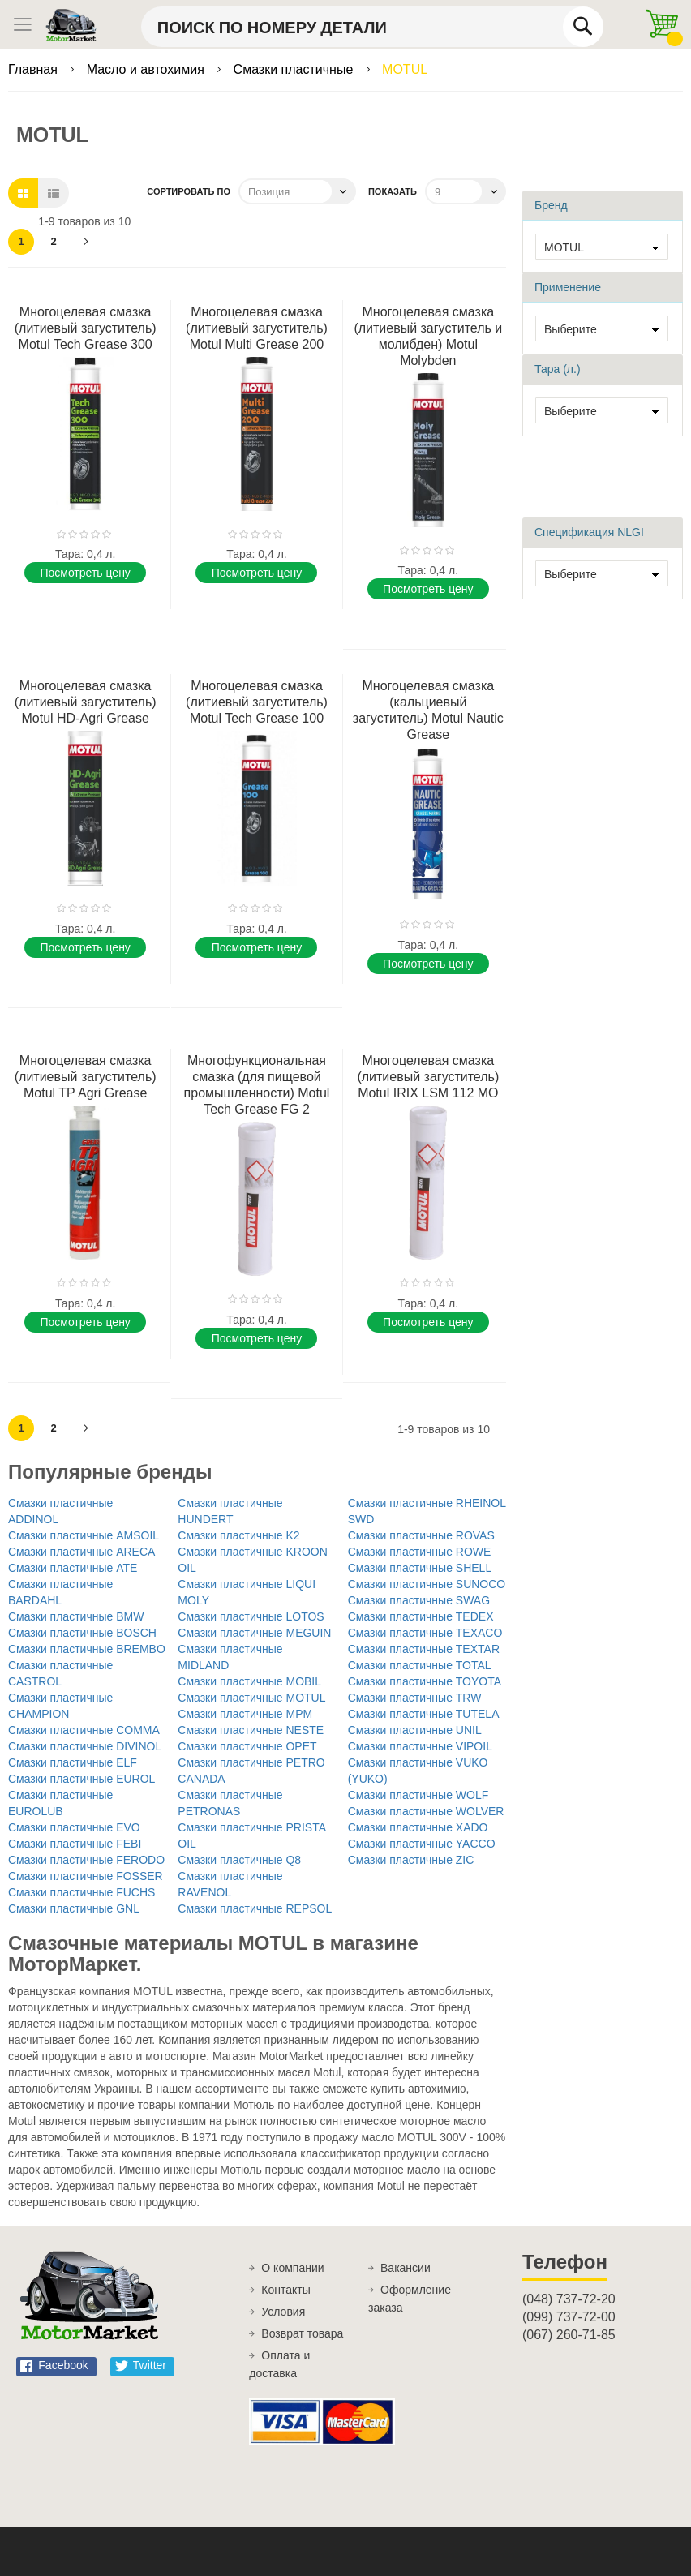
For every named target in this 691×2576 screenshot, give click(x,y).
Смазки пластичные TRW (415, 1697)
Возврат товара (302, 2333)
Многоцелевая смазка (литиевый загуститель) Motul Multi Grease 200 (257, 328)
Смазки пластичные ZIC (411, 1859)
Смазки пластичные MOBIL (249, 1681)
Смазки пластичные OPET (247, 1746)
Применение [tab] (567, 287)
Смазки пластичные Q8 (239, 1859)
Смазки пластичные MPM (245, 1713)
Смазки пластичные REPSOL (255, 1908)
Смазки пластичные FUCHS (81, 1892)
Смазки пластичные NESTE (251, 1730)
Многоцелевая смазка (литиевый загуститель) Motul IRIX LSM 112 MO (428, 1077)
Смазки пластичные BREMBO (86, 1648)
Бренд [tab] (551, 205)
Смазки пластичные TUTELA (424, 1713)
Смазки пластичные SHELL (420, 1567)
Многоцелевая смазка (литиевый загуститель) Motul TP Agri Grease (86, 1077)
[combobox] (372, 26)
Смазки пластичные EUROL (81, 1778)
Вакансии (405, 2267)
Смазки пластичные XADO (418, 1827)
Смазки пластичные (295, 69)
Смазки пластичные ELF (72, 1762)
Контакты (285, 2289)
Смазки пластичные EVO (74, 1827)
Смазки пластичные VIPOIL (420, 1746)
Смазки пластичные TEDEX (421, 1616)
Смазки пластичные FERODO (86, 1859)
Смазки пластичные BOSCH (82, 1632)
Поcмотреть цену (85, 572)
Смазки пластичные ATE (72, 1567)
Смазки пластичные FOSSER (85, 1876)
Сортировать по (188, 191)
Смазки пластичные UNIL (415, 1730)
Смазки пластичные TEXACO (425, 1632)
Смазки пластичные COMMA (84, 1730)
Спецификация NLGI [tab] (589, 532)
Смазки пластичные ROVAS (421, 1535)
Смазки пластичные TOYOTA (424, 1681)
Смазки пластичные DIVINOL (84, 1746)
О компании (292, 2267)
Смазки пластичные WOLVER (426, 1811)
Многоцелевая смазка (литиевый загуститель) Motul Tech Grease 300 (86, 328)
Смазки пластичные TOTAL (419, 1665)
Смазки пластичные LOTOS (251, 1616)
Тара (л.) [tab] (557, 369)
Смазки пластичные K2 (238, 1535)
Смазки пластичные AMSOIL (83, 1535)
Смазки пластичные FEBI (74, 1843)
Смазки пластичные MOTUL (251, 1697)
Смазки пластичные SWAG (419, 1600)
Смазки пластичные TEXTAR (424, 1648)
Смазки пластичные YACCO (422, 1843)
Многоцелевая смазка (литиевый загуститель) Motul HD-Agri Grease (86, 702)
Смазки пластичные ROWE (419, 1551)
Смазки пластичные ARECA (81, 1551)
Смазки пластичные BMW (76, 1616)
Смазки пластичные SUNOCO (427, 1584)
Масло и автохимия (147, 69)
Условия (283, 2311)
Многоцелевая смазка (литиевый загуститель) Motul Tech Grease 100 (257, 702)
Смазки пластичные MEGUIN (254, 1632)
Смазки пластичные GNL (73, 1908)
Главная (34, 69)
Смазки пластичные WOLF (418, 1794)
